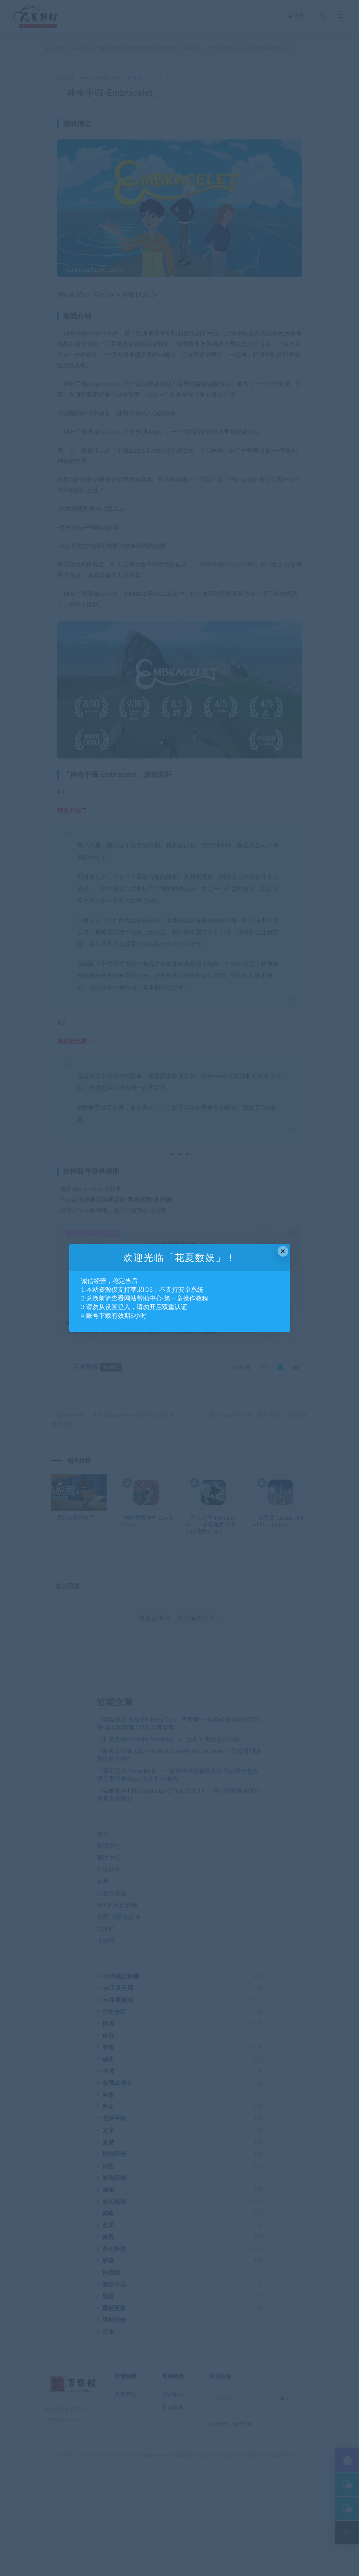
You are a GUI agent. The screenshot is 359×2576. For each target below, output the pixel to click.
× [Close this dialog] (283, 1251)
